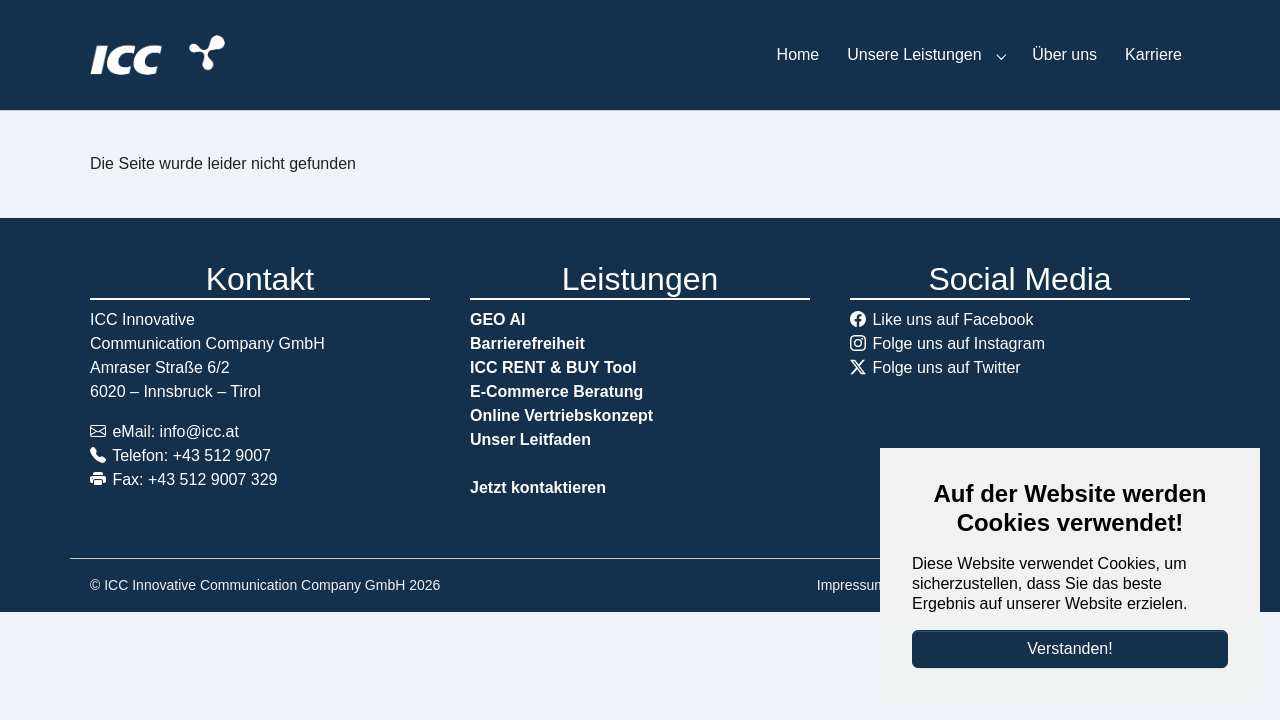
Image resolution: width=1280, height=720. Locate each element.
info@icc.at (199, 431)
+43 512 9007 (222, 455)
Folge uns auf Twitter (946, 367)
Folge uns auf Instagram (958, 343)
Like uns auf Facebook (952, 319)
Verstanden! (1069, 648)
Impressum (851, 585)
